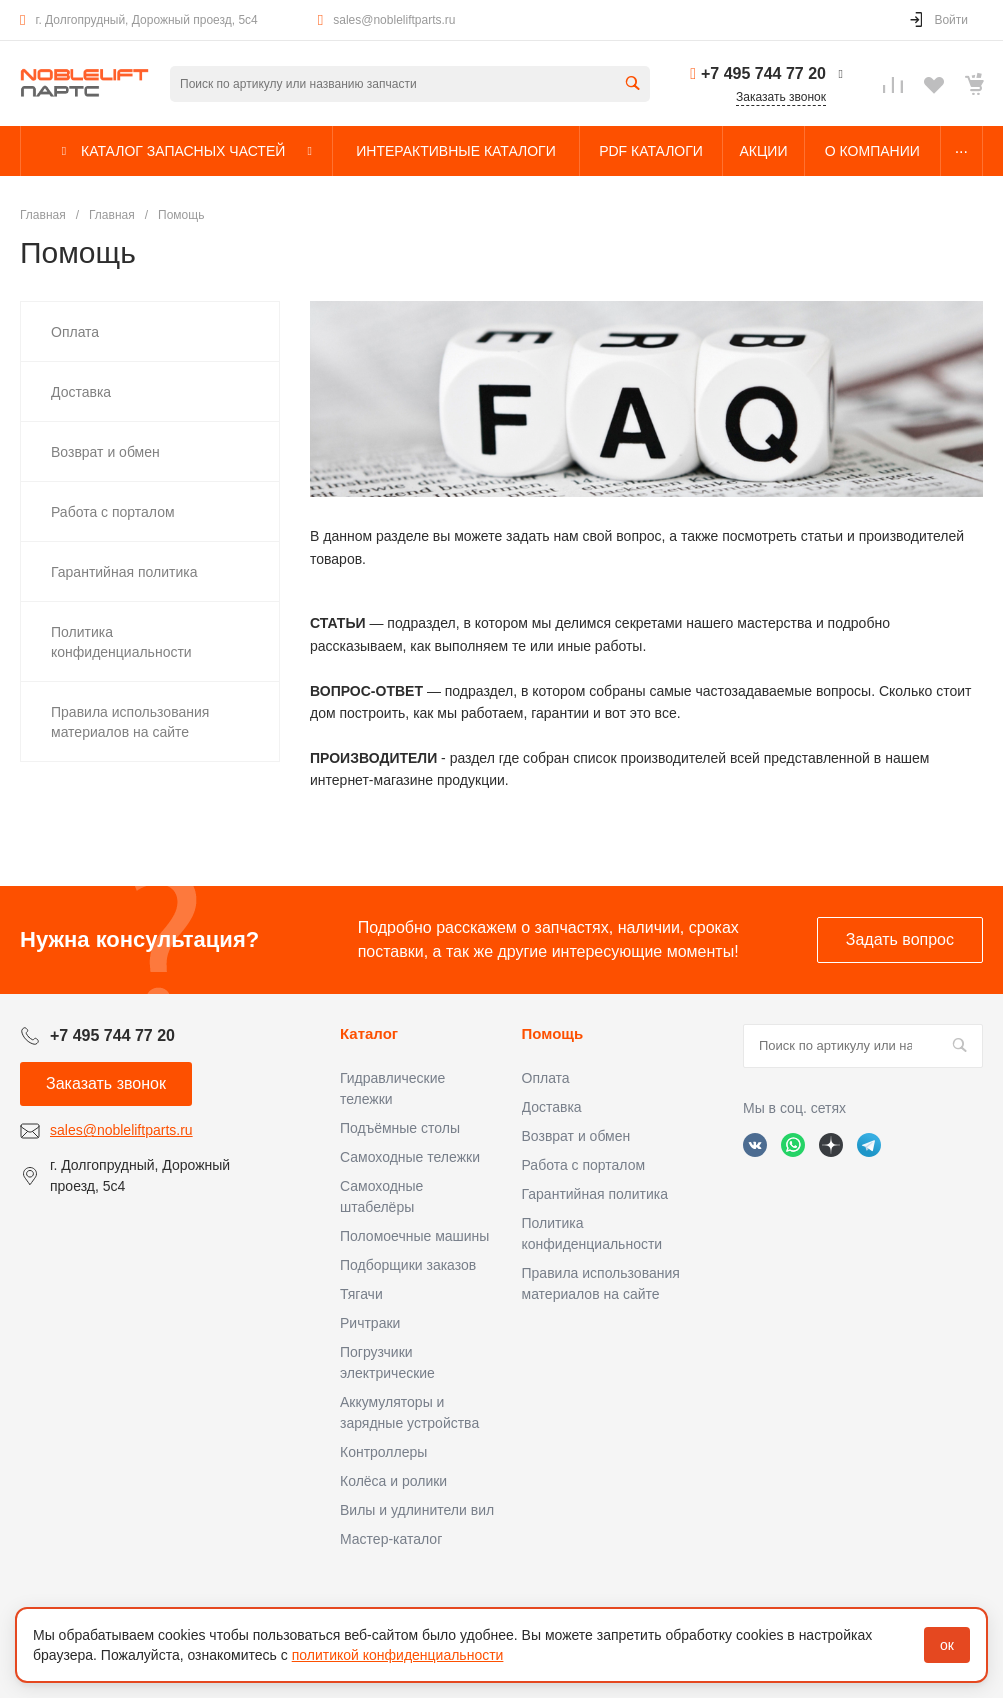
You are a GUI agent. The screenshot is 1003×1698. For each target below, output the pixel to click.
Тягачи (361, 1294)
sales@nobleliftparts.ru (394, 20)
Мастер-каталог (391, 1539)
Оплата (546, 1078)
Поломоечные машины (414, 1236)
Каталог (369, 1033)
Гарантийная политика (595, 1194)
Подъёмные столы (400, 1128)
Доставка (552, 1107)
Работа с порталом (584, 1165)
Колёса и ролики (393, 1481)
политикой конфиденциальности (398, 1655)
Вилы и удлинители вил (417, 1510)
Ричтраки (370, 1323)
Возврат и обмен (576, 1136)
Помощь (553, 1033)
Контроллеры (383, 1452)
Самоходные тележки (410, 1157)
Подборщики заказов (408, 1265)
